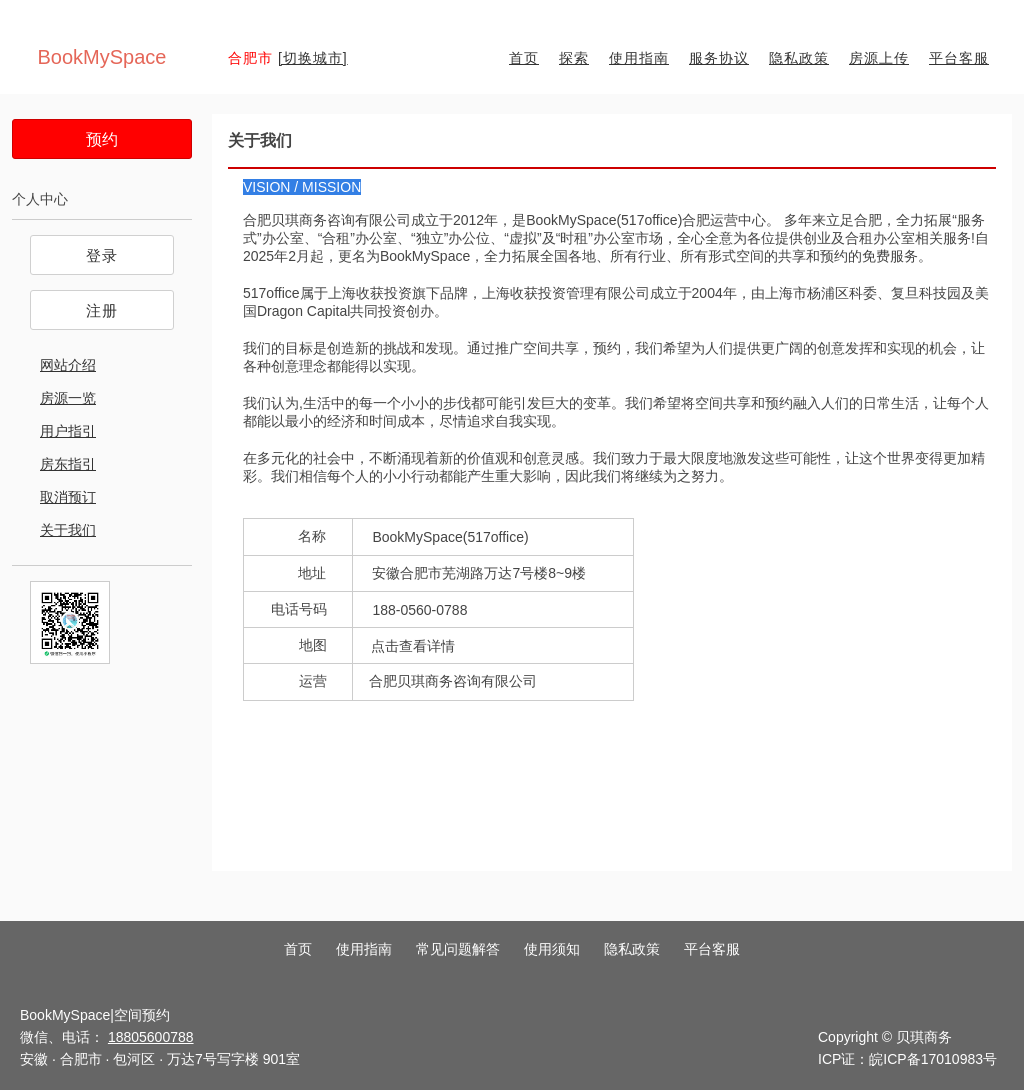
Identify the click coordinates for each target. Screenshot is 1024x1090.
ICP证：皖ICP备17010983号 (907, 1059)
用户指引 (68, 431)
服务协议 (719, 58)
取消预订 (68, 497)
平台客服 (959, 58)
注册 (102, 310)
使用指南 (639, 58)
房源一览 (68, 398)
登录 (102, 255)
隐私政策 (799, 58)
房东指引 (68, 464)
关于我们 (68, 530)
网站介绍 (68, 365)
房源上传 (879, 58)
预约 (102, 139)
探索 (574, 58)
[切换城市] (313, 58)
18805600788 (151, 1037)
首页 (524, 58)
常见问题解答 (458, 949)
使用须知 (552, 949)
